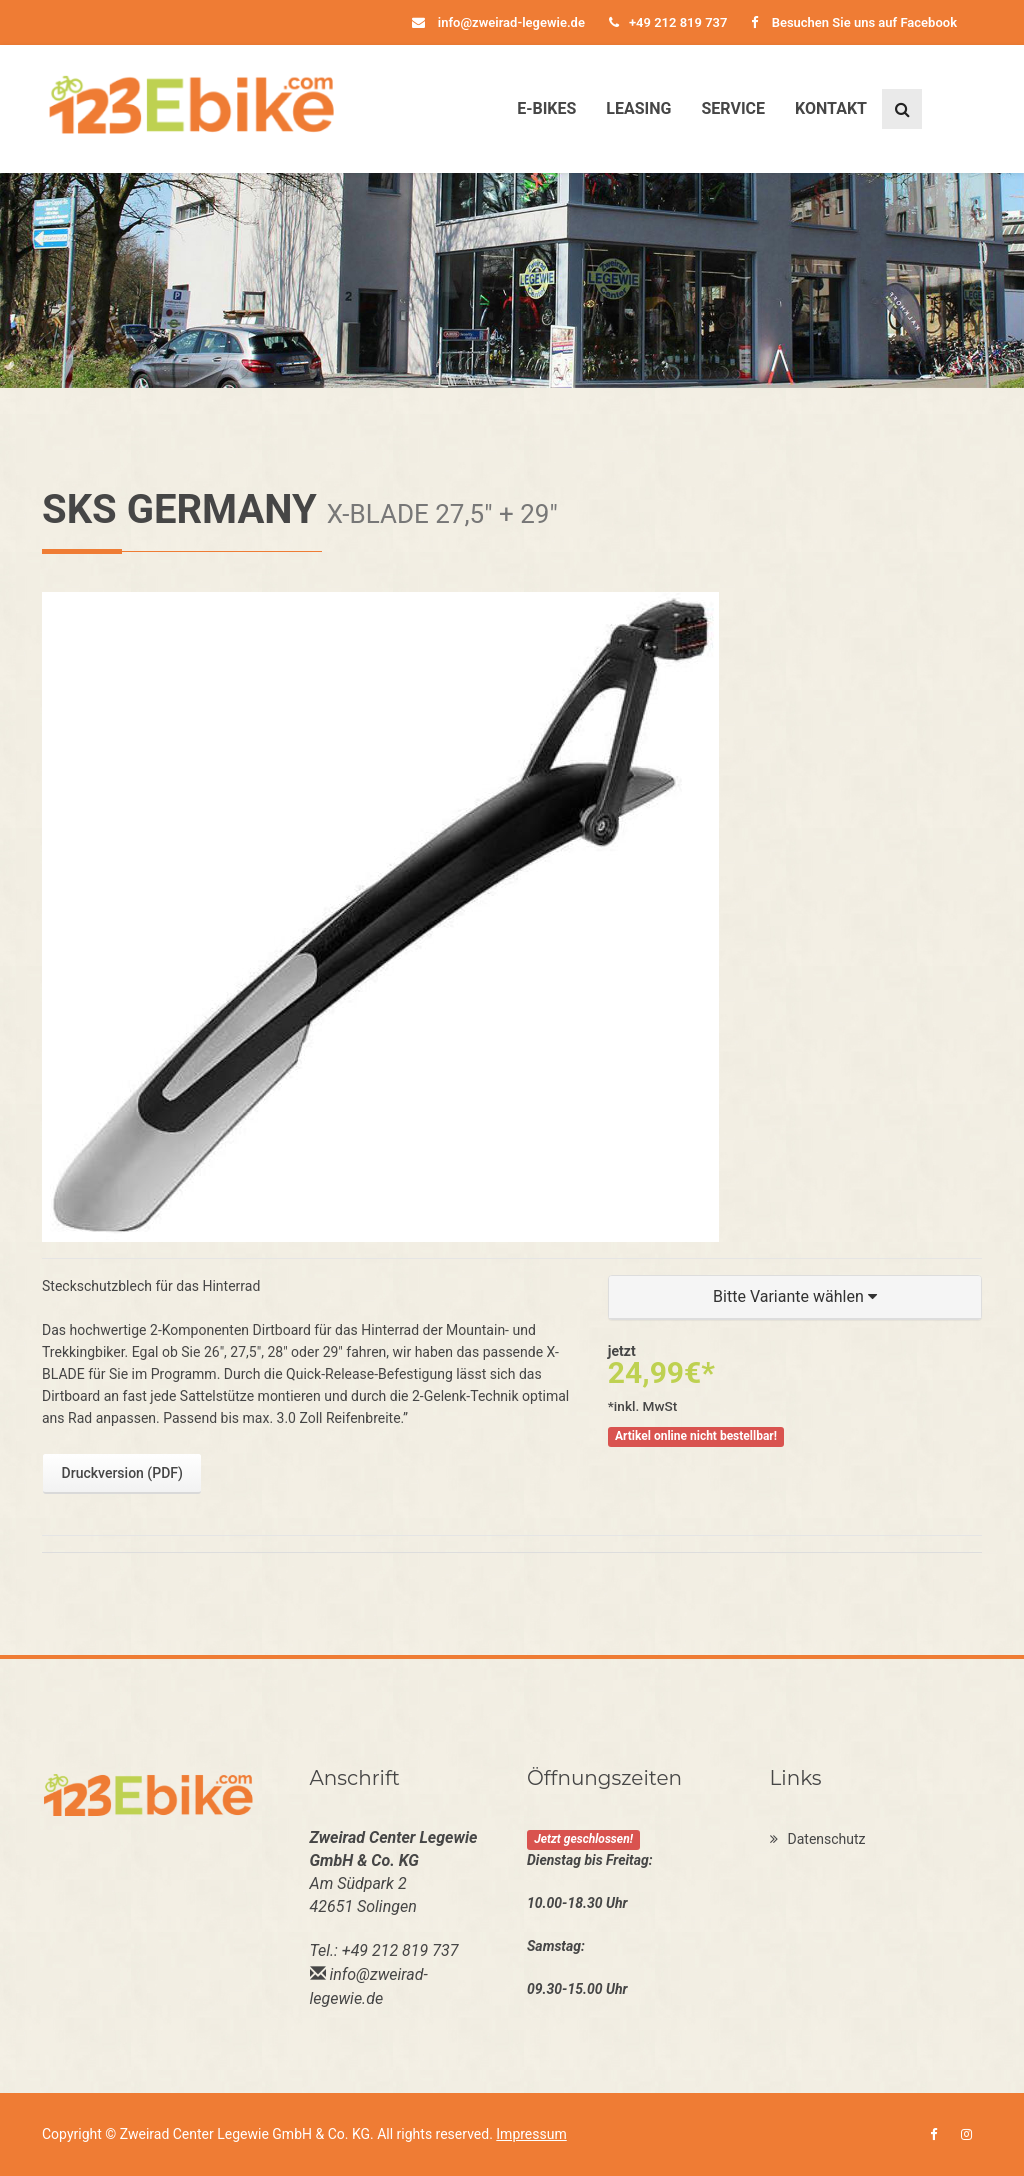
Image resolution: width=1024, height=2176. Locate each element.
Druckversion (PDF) (122, 1473)
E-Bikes (546, 108)
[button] (795, 1297)
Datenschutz (818, 1839)
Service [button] (733, 108)
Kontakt (831, 108)
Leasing (638, 108)
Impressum (531, 2134)
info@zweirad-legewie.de (498, 22)
